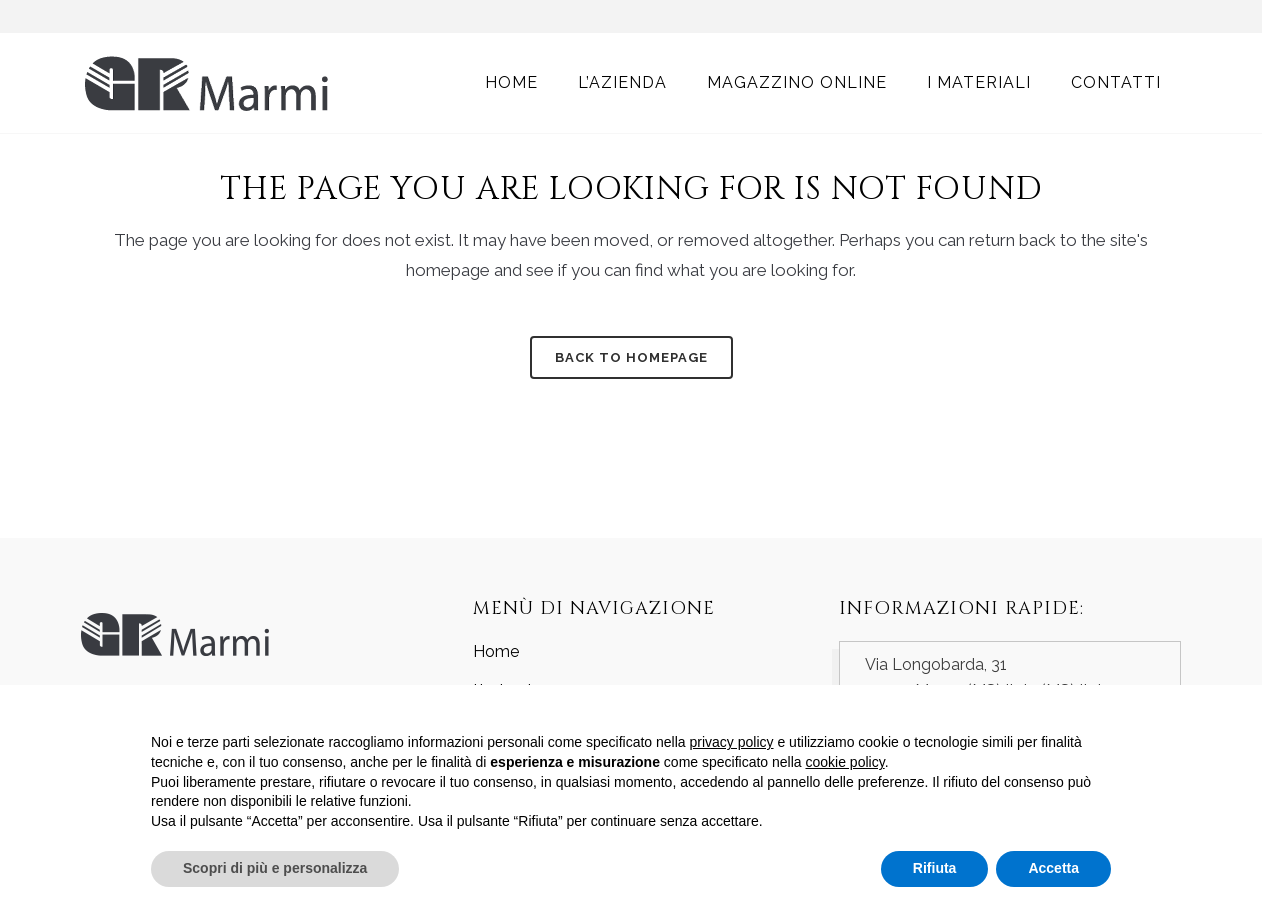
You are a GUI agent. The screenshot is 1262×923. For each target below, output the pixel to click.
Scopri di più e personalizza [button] (275, 868)
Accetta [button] (1053, 868)
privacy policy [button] (732, 742)
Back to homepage (631, 357)
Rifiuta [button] (935, 868)
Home (496, 651)
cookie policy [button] (845, 762)
